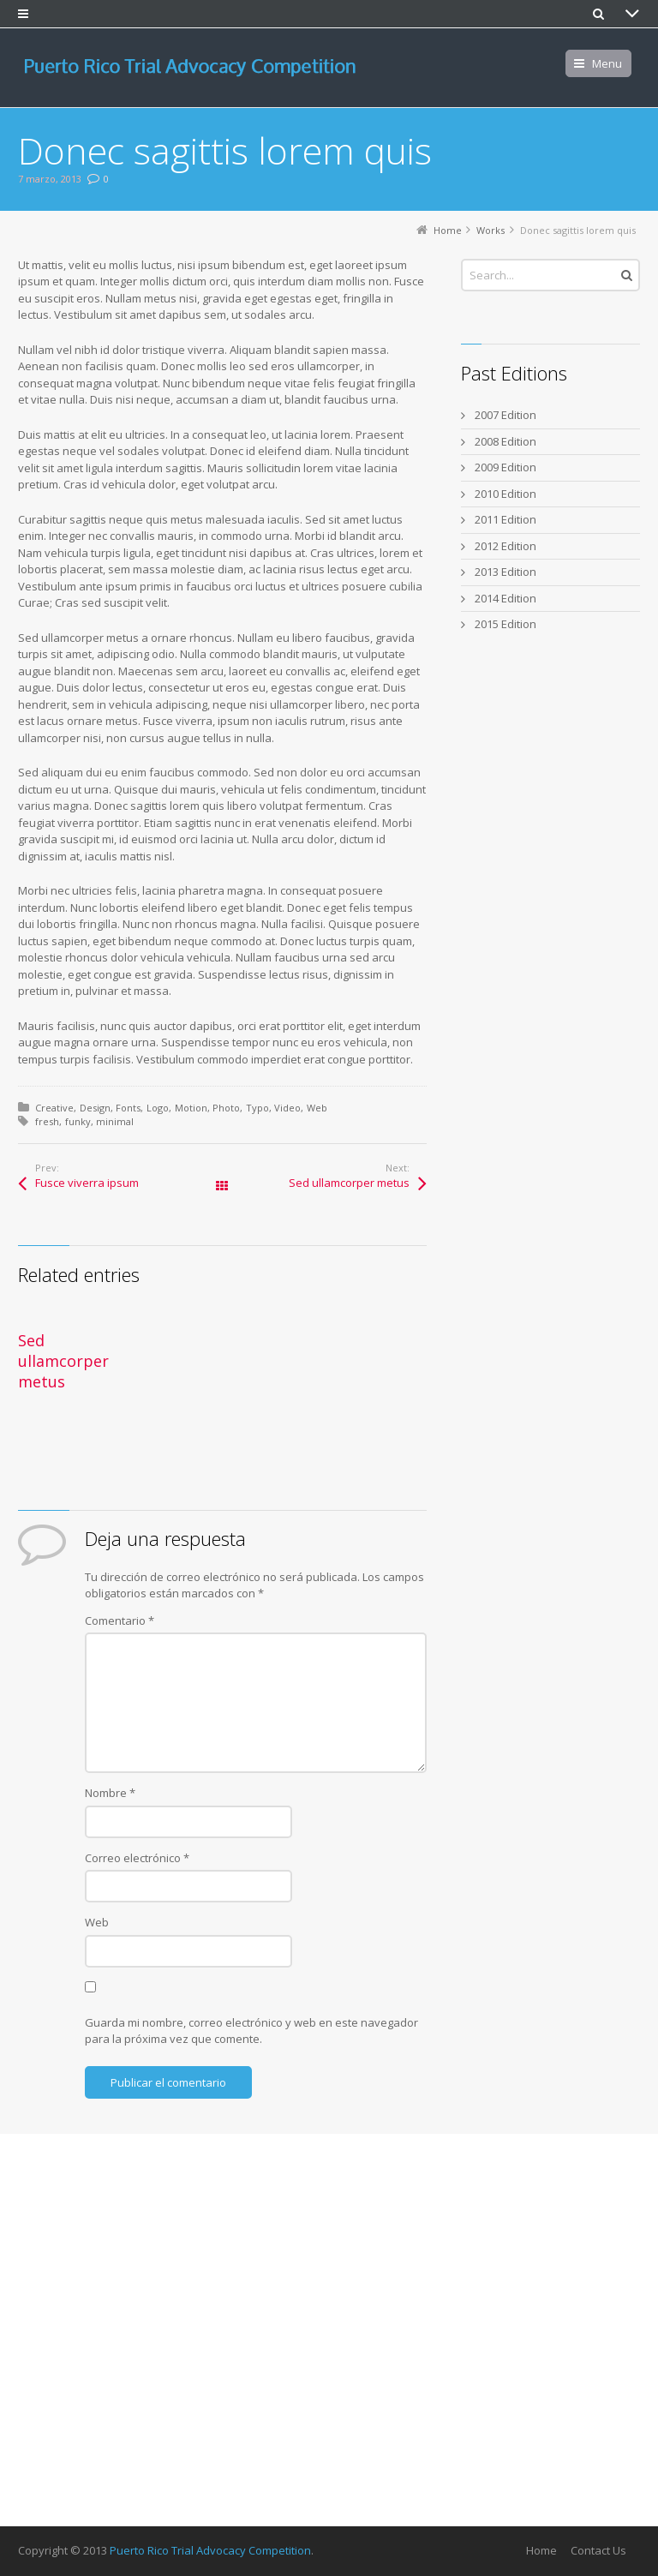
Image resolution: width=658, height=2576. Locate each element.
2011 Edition (505, 519)
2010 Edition (505, 493)
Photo (226, 1107)
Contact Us (598, 2550)
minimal (115, 1121)
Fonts (128, 1107)
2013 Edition (505, 571)
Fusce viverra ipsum (87, 1182)
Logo (158, 1107)
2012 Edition (505, 546)
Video (287, 1107)
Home (541, 2550)
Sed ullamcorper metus (349, 1182)
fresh (47, 1121)
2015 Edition (505, 624)
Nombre (110, 1792)
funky (78, 1121)
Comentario (119, 1620)
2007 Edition (505, 414)
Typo (257, 1107)
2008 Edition (505, 441)
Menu (607, 63)
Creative (54, 1107)
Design (95, 1107)
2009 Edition (505, 467)
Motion (191, 1107)
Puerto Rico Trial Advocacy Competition (210, 2550)
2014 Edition (505, 598)
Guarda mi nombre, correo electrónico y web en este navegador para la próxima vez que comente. (251, 2031)
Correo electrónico (137, 1858)
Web (317, 1107)
